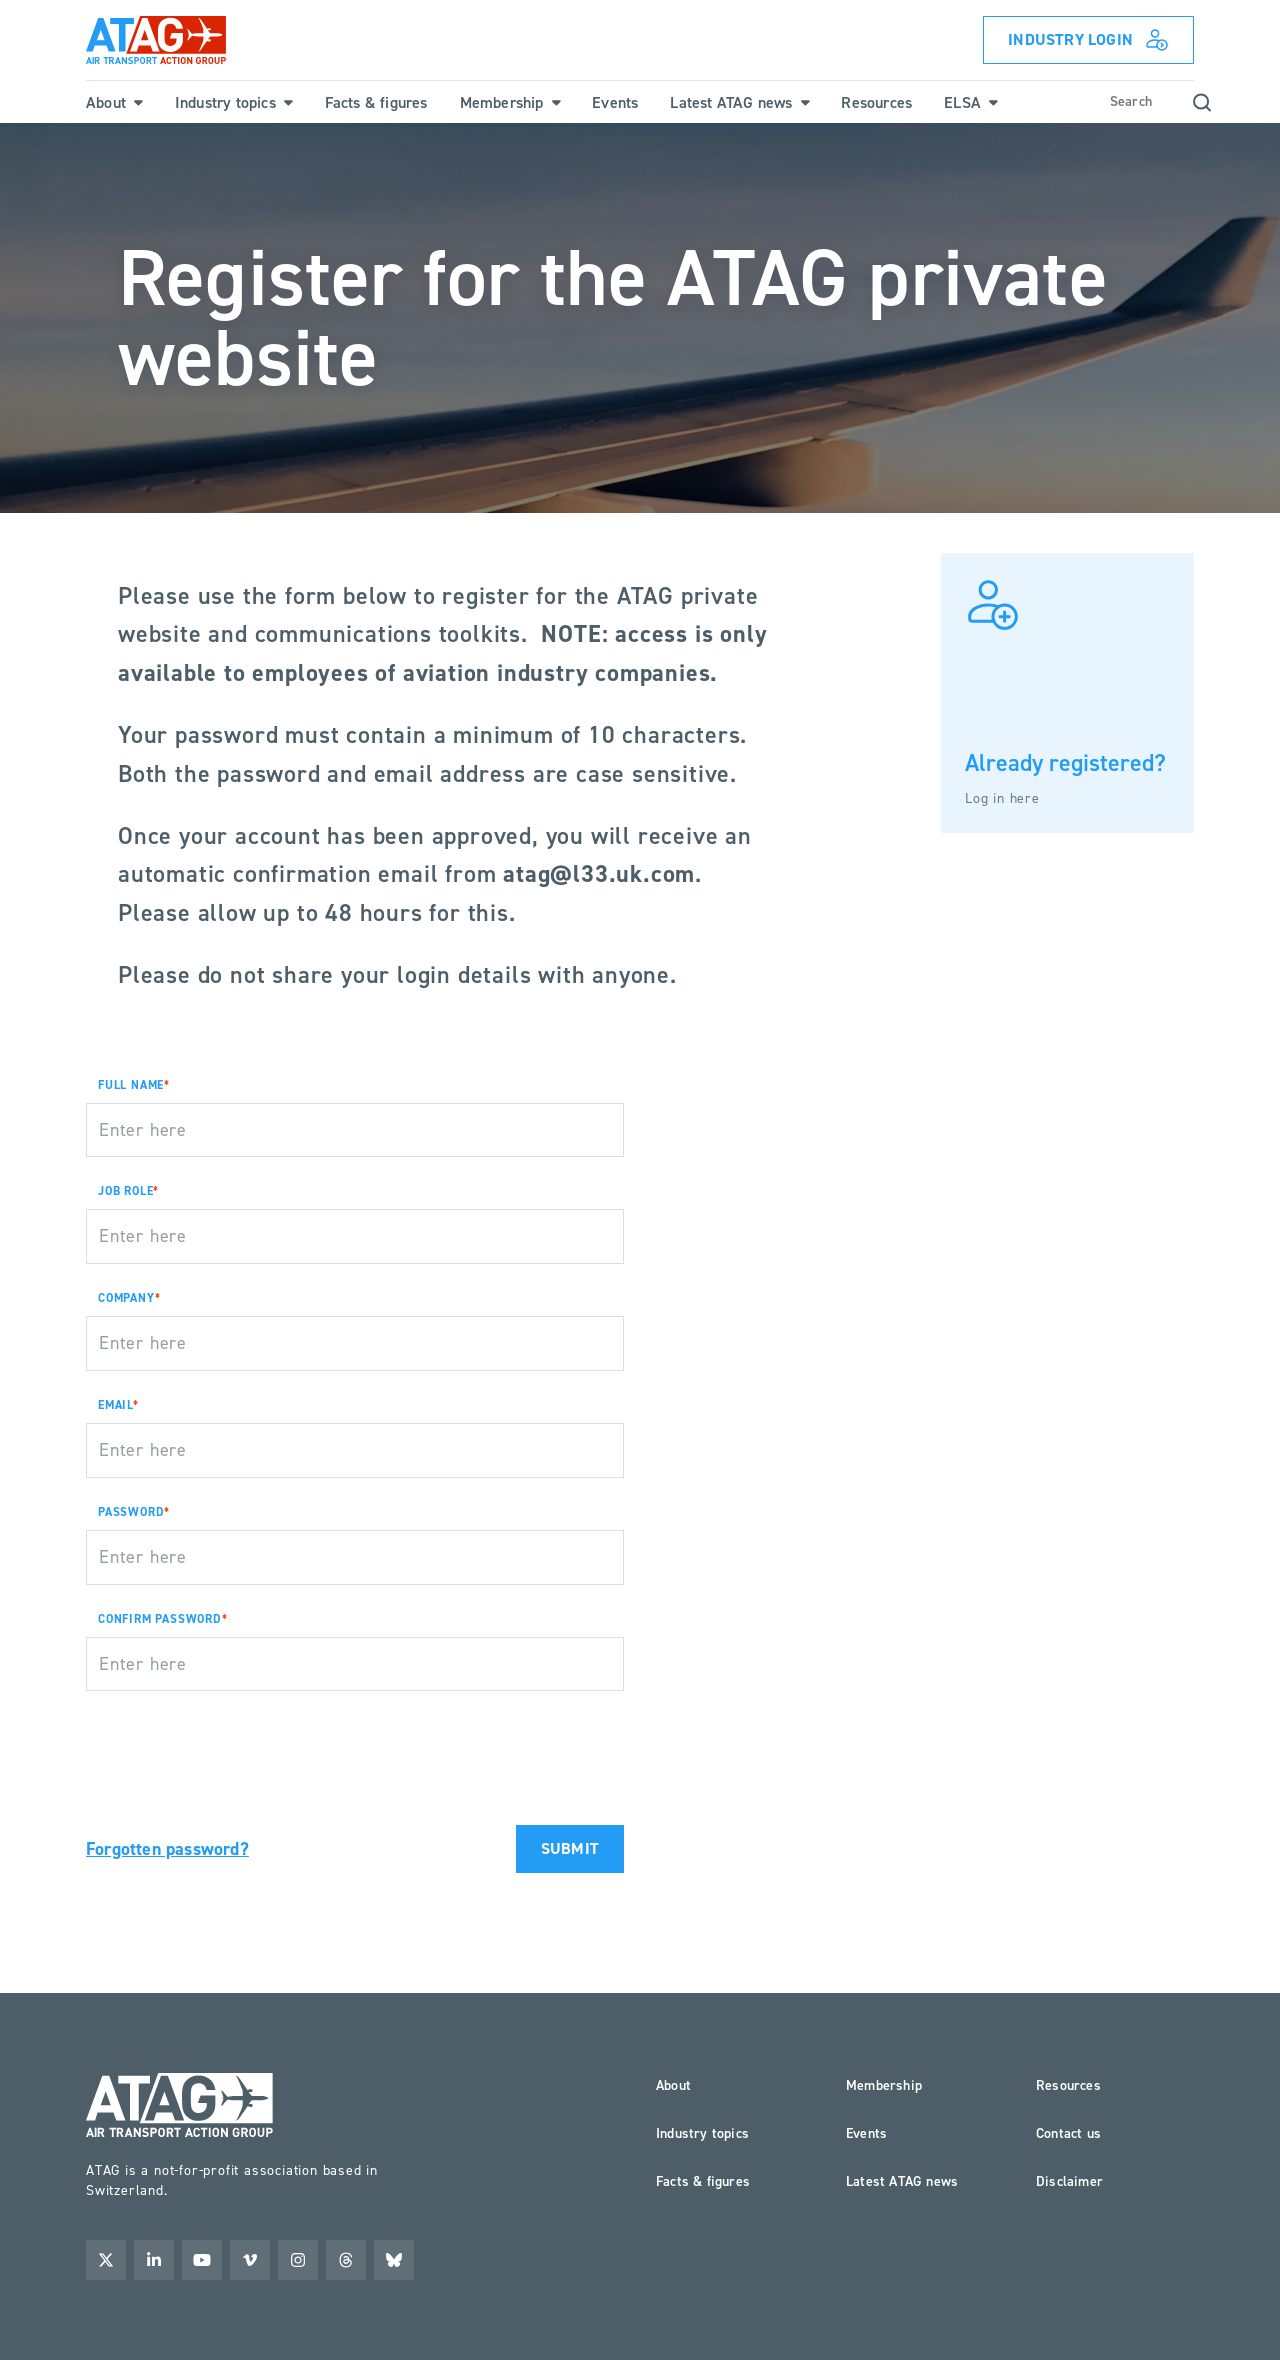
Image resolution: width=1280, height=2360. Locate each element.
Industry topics (702, 2133)
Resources (1068, 2085)
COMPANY (126, 1298)
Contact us (1068, 2133)
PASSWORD (131, 1512)
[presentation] (238, 1746)
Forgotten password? (167, 1849)
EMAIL (115, 1405)
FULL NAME (131, 1085)
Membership (884, 2085)
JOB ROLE (125, 1191)
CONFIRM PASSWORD (160, 1619)
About (673, 2085)
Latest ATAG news (902, 2181)
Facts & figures (703, 2181)
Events (866, 2133)
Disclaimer (1069, 2181)
